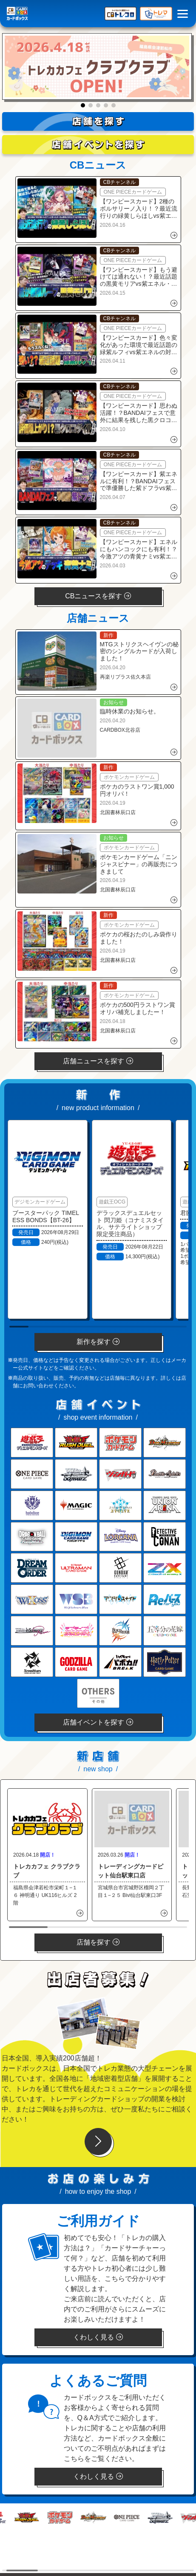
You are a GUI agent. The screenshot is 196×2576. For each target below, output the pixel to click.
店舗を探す (98, 1942)
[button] (83, 105)
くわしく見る (97, 2337)
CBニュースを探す (98, 596)
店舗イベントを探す (98, 1722)
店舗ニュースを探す (98, 1061)
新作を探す (98, 1341)
